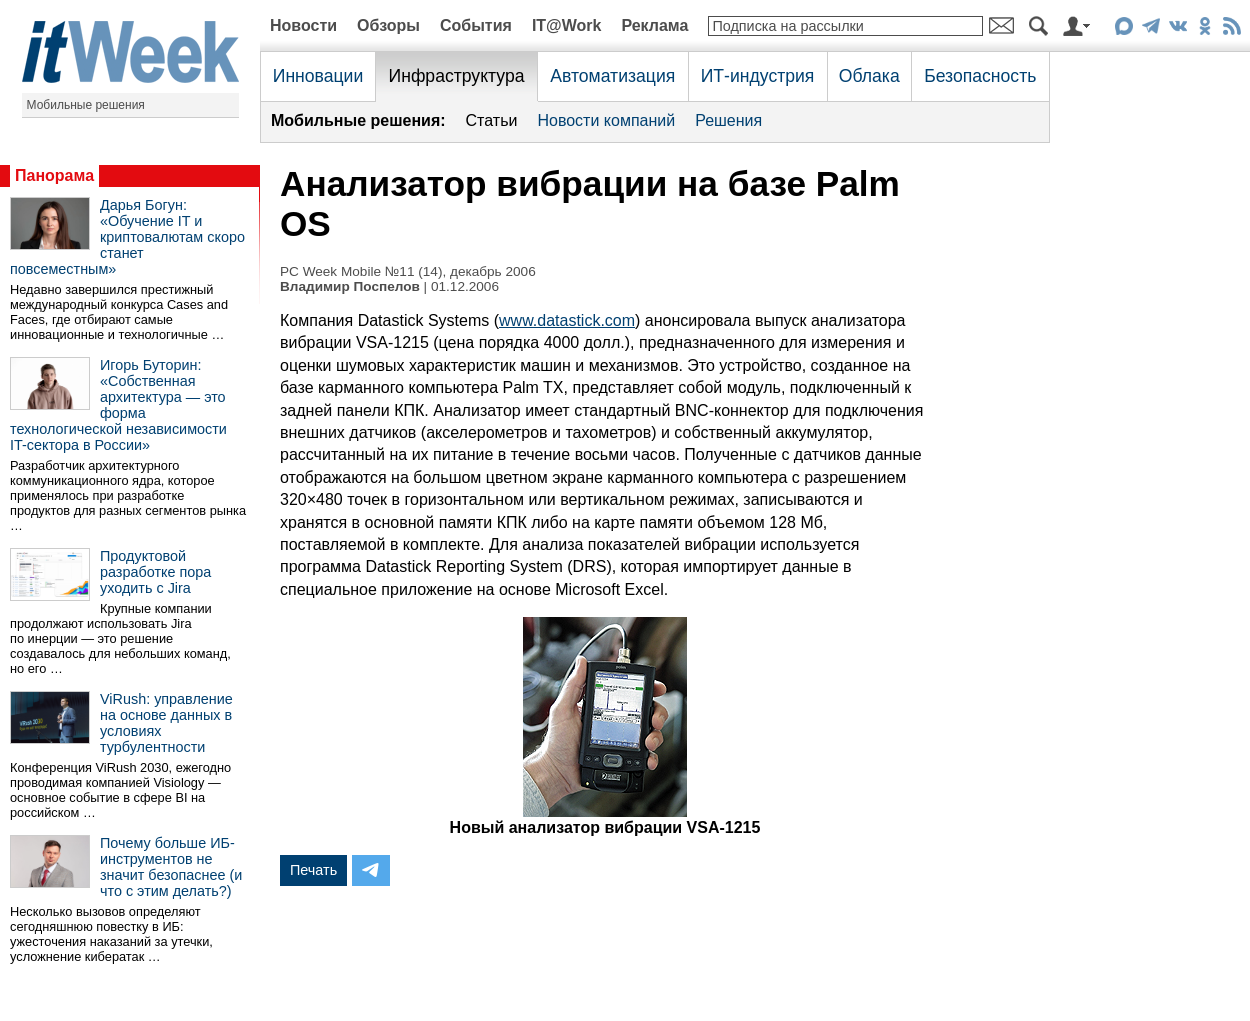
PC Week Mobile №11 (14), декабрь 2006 (408, 271)
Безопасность (980, 76)
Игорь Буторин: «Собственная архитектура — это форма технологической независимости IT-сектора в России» (118, 405)
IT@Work (567, 25)
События (476, 25)
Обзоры (388, 25)
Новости (303, 25)
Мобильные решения (86, 105)
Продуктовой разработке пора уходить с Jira (155, 572)
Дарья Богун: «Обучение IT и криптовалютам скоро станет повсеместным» (127, 237)
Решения (728, 120)
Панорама (54, 175)
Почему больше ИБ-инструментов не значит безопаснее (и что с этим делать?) (171, 867)
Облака (869, 76)
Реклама (654, 25)
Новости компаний (606, 120)
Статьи (492, 120)
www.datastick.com (567, 320)
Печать (313, 870)
